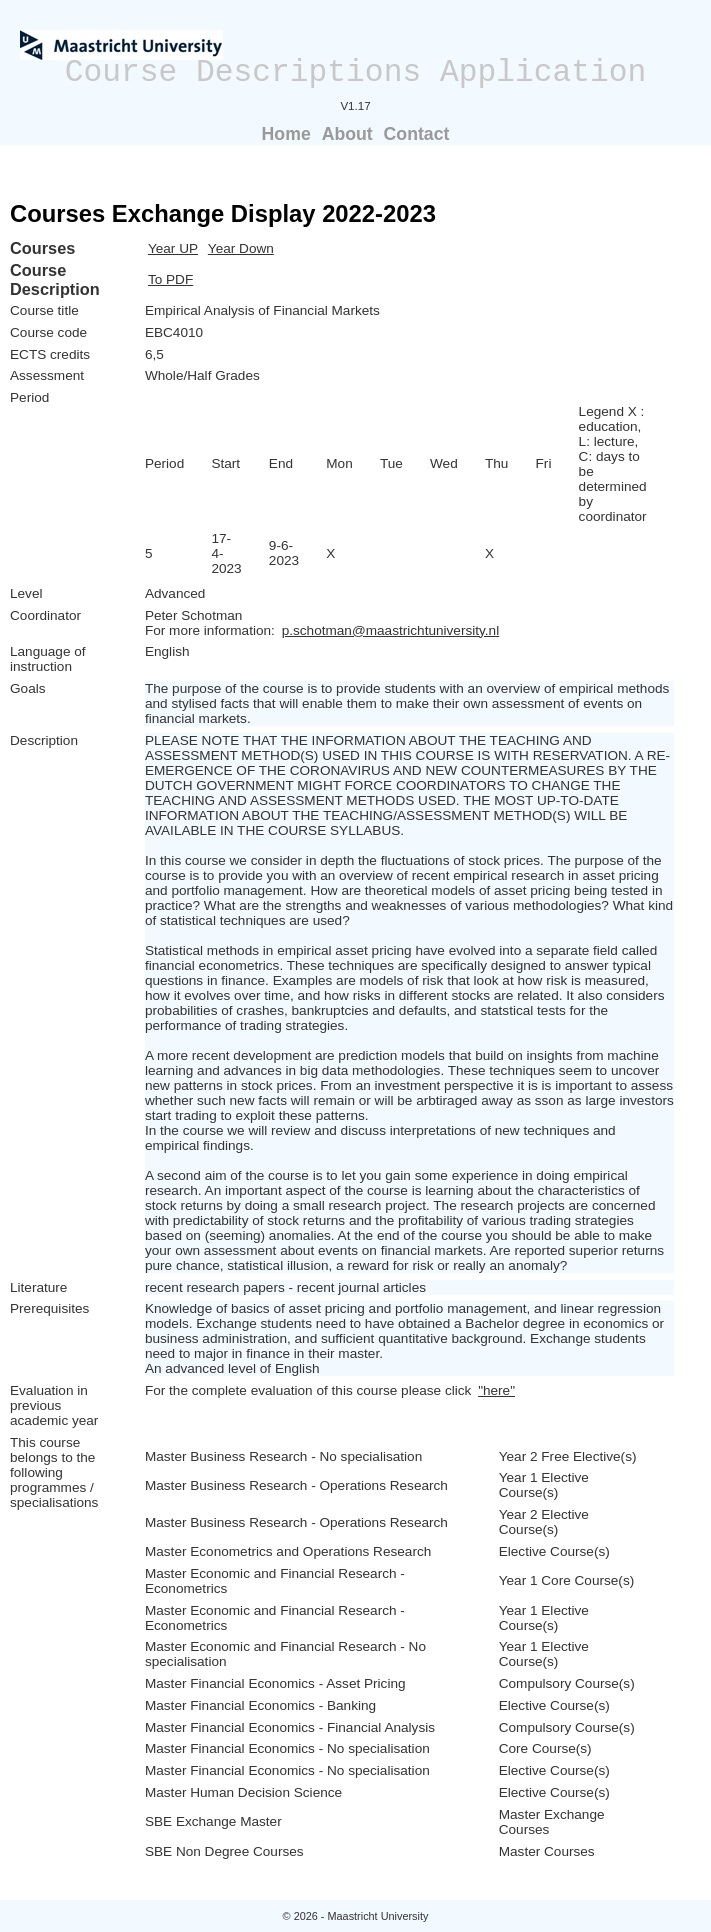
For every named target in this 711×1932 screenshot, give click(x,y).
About (347, 134)
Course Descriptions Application (356, 72)
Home (286, 134)
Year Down (241, 248)
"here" (496, 1390)
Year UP (173, 248)
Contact (417, 134)
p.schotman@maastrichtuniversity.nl (391, 630)
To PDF (170, 279)
